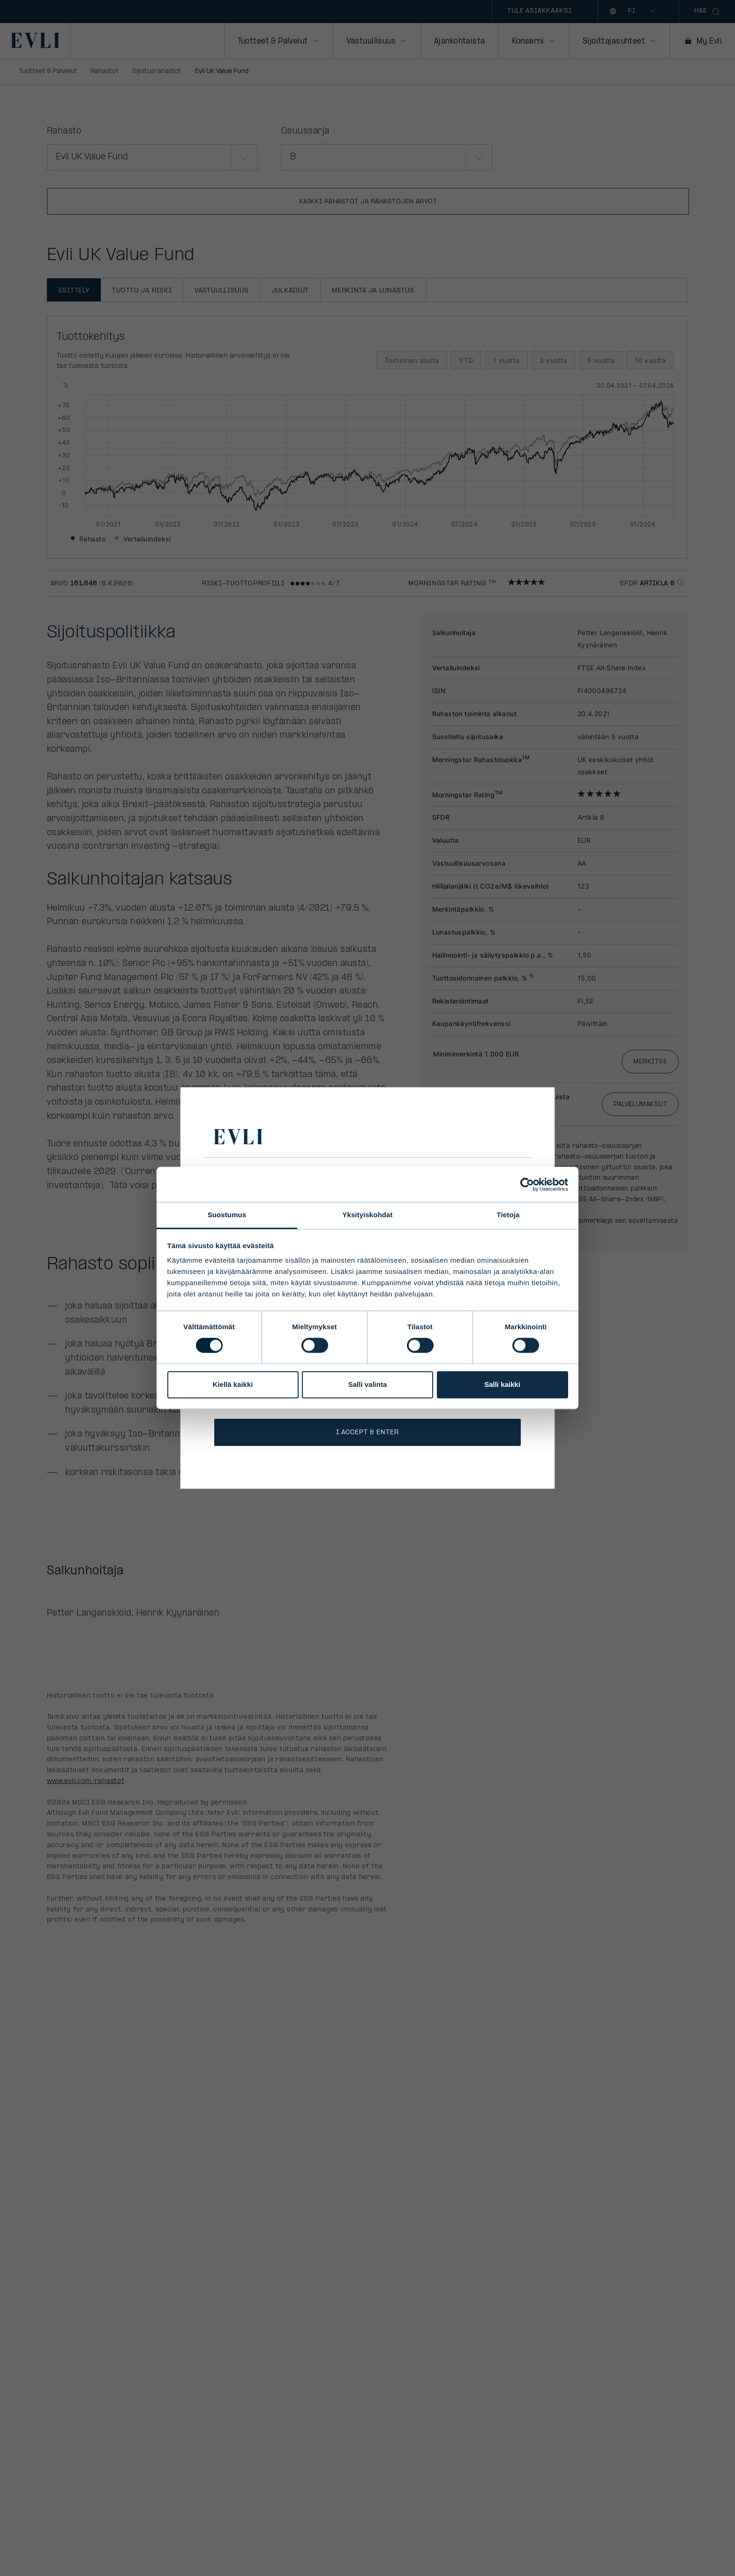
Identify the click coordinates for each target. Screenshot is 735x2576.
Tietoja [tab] (508, 1215)
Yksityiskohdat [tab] (367, 1215)
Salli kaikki (502, 1384)
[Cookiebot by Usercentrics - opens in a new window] (527, 1184)
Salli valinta (367, 1384)
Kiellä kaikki (233, 1384)
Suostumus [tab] (227, 1215)
